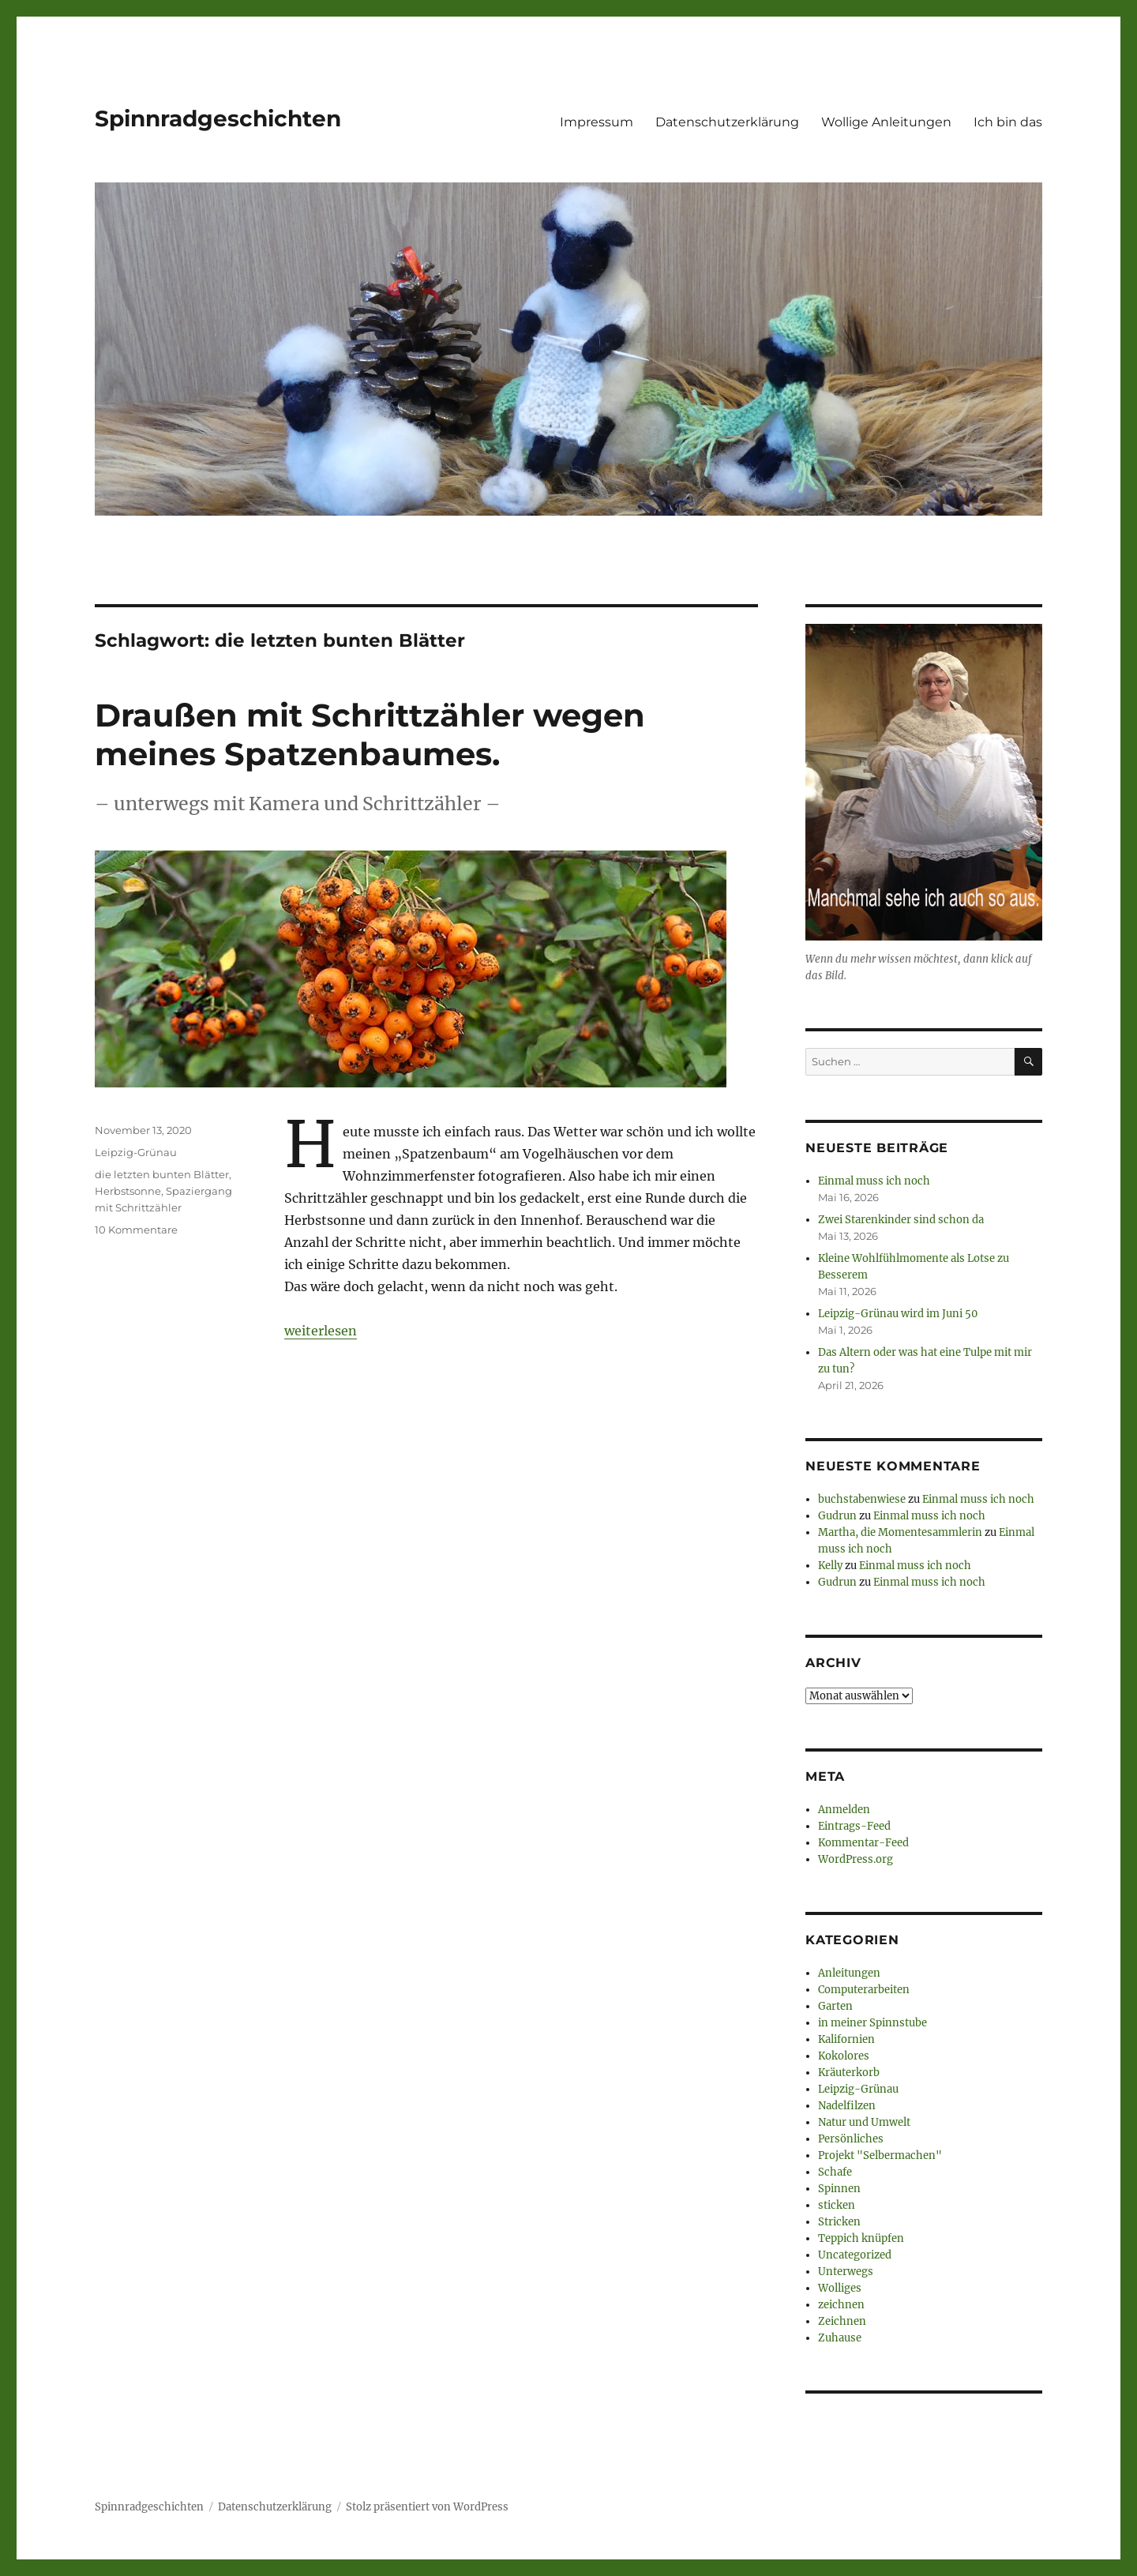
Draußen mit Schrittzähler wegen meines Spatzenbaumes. (370, 734)
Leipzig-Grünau (136, 1152)
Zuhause (839, 2338)
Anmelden (844, 1809)
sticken (836, 2205)
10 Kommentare (136, 1229)
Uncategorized (854, 2255)
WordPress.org (855, 1859)
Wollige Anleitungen (886, 122)
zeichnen (841, 2304)
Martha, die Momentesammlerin (900, 1532)
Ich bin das (1008, 122)
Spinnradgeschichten (218, 118)
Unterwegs (845, 2271)
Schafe (835, 2172)
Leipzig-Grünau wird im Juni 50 (898, 1313)
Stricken (839, 2222)
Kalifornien (846, 2039)
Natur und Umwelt (864, 2122)
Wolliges (839, 2288)
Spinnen (839, 2188)
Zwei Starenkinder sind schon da (901, 1219)
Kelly (830, 1565)
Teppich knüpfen (861, 2238)
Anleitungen (849, 1973)
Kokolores (843, 2056)
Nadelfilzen (847, 2105)
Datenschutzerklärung (727, 122)
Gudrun (837, 1516)
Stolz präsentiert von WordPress (427, 2507)
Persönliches (851, 2139)
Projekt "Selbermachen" (880, 2155)
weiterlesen (320, 1331)
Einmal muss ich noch (874, 1181)
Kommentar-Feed (863, 1842)
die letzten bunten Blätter (162, 1174)
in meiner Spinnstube (872, 2023)
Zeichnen (842, 2321)
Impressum (596, 122)
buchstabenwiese (862, 1499)
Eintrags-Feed (854, 1826)
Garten (835, 2006)
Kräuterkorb (849, 2072)
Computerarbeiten (864, 1989)
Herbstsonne (128, 1191)
